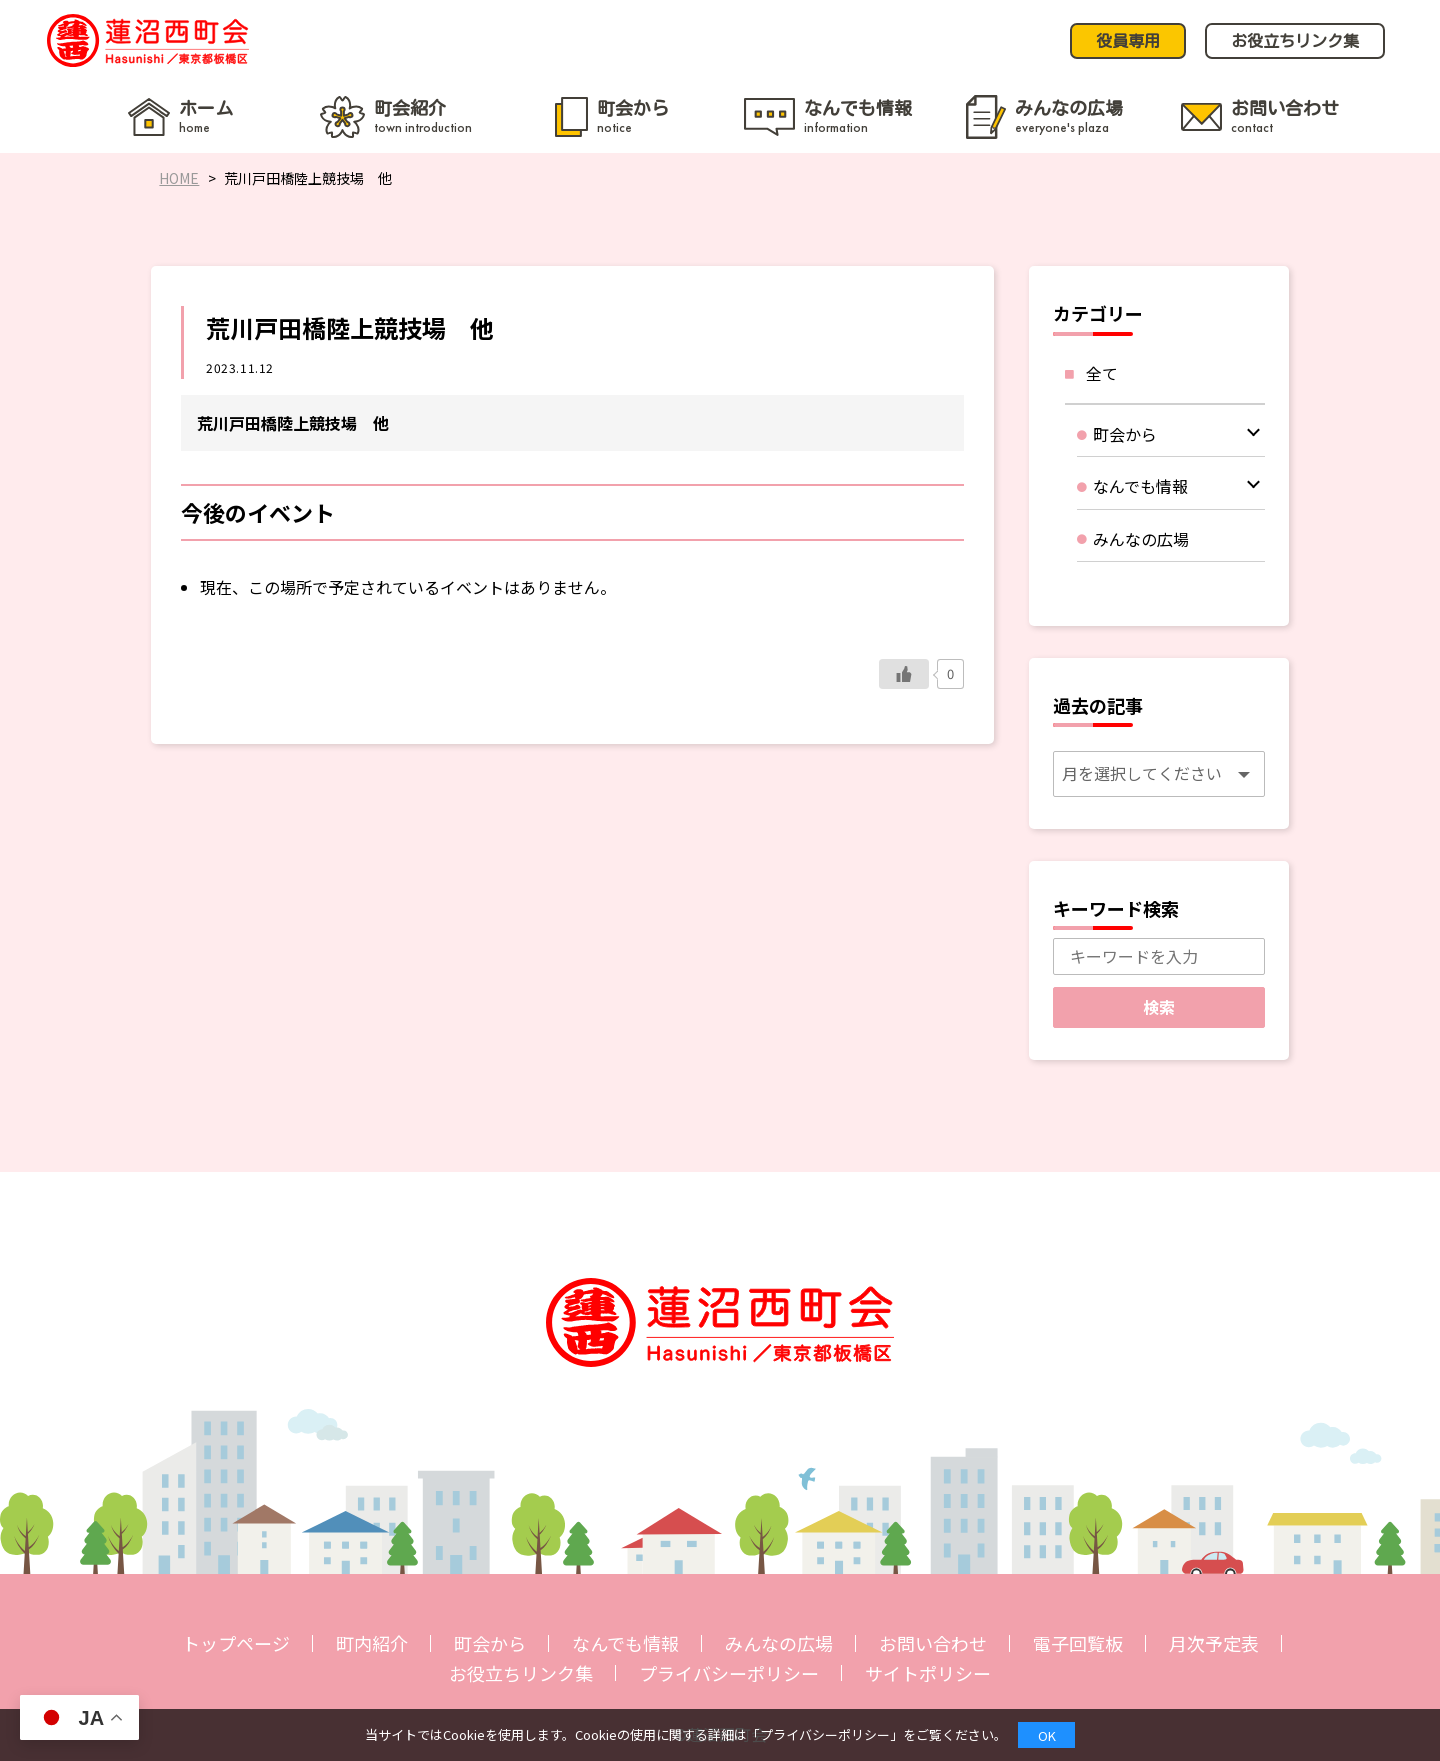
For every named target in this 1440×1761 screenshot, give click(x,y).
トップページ (236, 1643)
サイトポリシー (928, 1673)
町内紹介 (372, 1643)
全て (1102, 373)
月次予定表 (1214, 1643)
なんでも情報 (625, 1643)
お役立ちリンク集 (521, 1673)
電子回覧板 (1078, 1643)
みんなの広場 (779, 1643)
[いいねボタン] (904, 674)
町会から (490, 1643)
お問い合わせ (933, 1643)
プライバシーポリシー (729, 1673)
